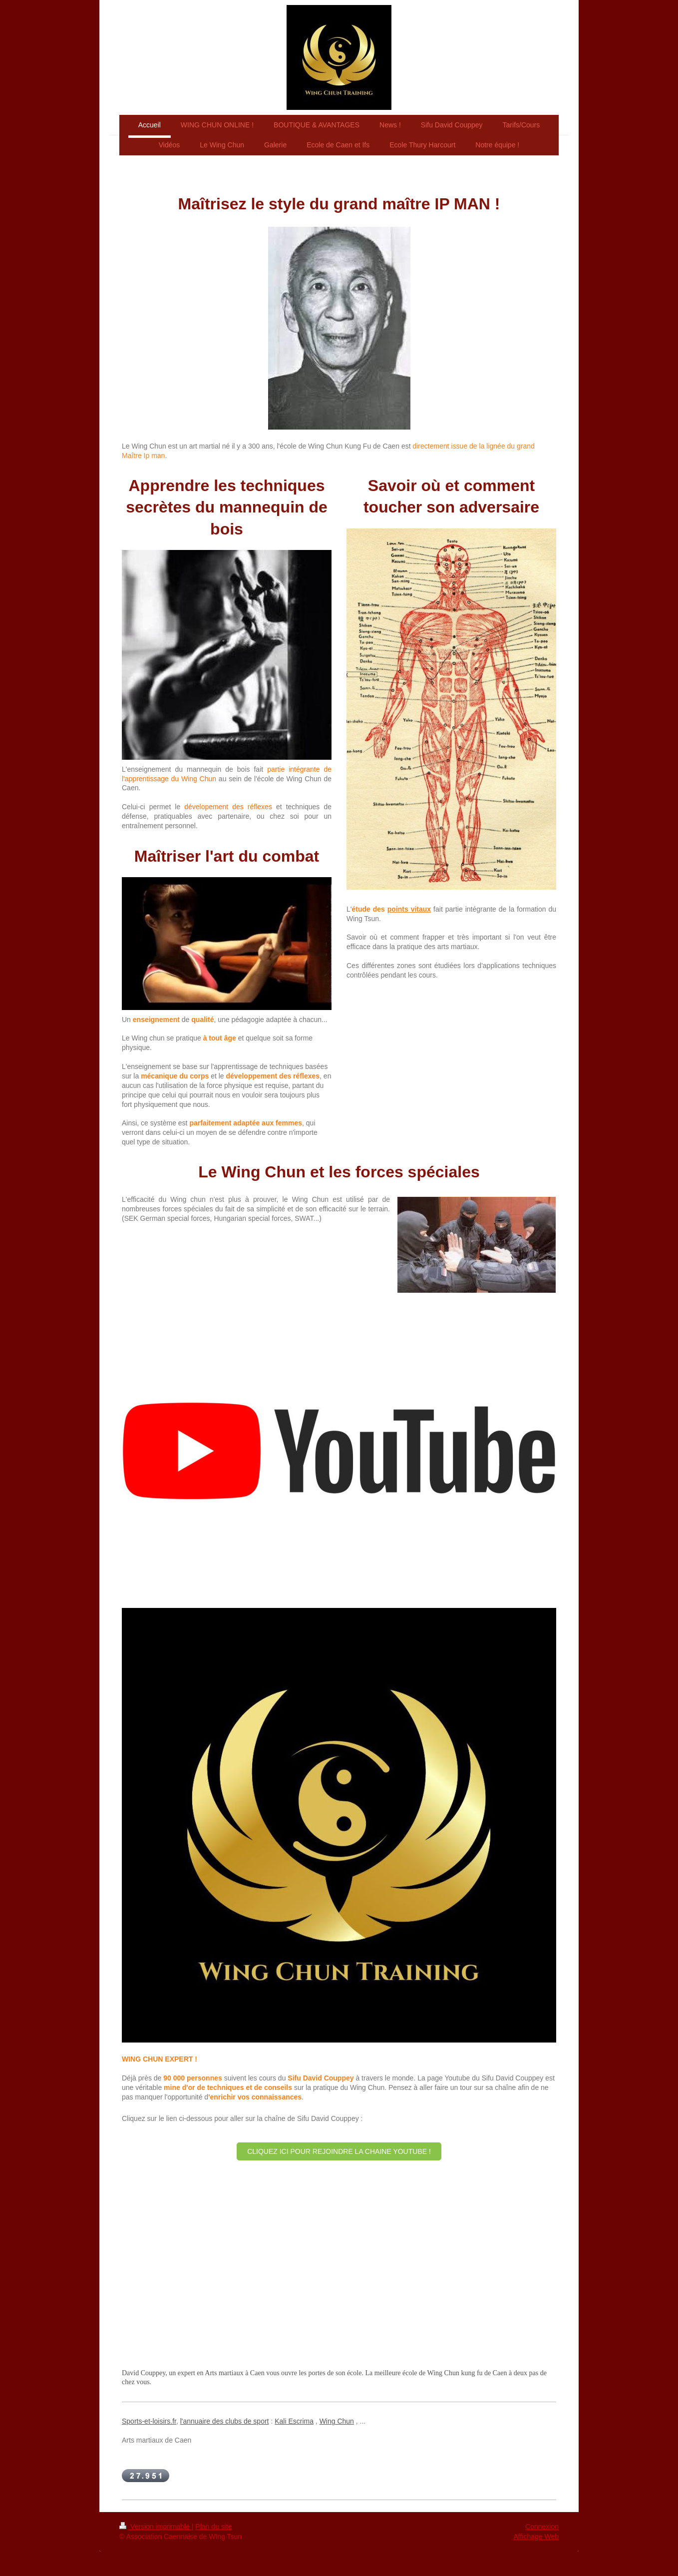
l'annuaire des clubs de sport (224, 2421)
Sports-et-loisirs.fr (149, 2421)
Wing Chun (337, 2421)
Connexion (542, 2527)
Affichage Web (536, 2537)
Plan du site (213, 2527)
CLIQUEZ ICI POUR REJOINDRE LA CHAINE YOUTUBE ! (339, 2151)
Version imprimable (155, 2527)
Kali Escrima (294, 2421)
